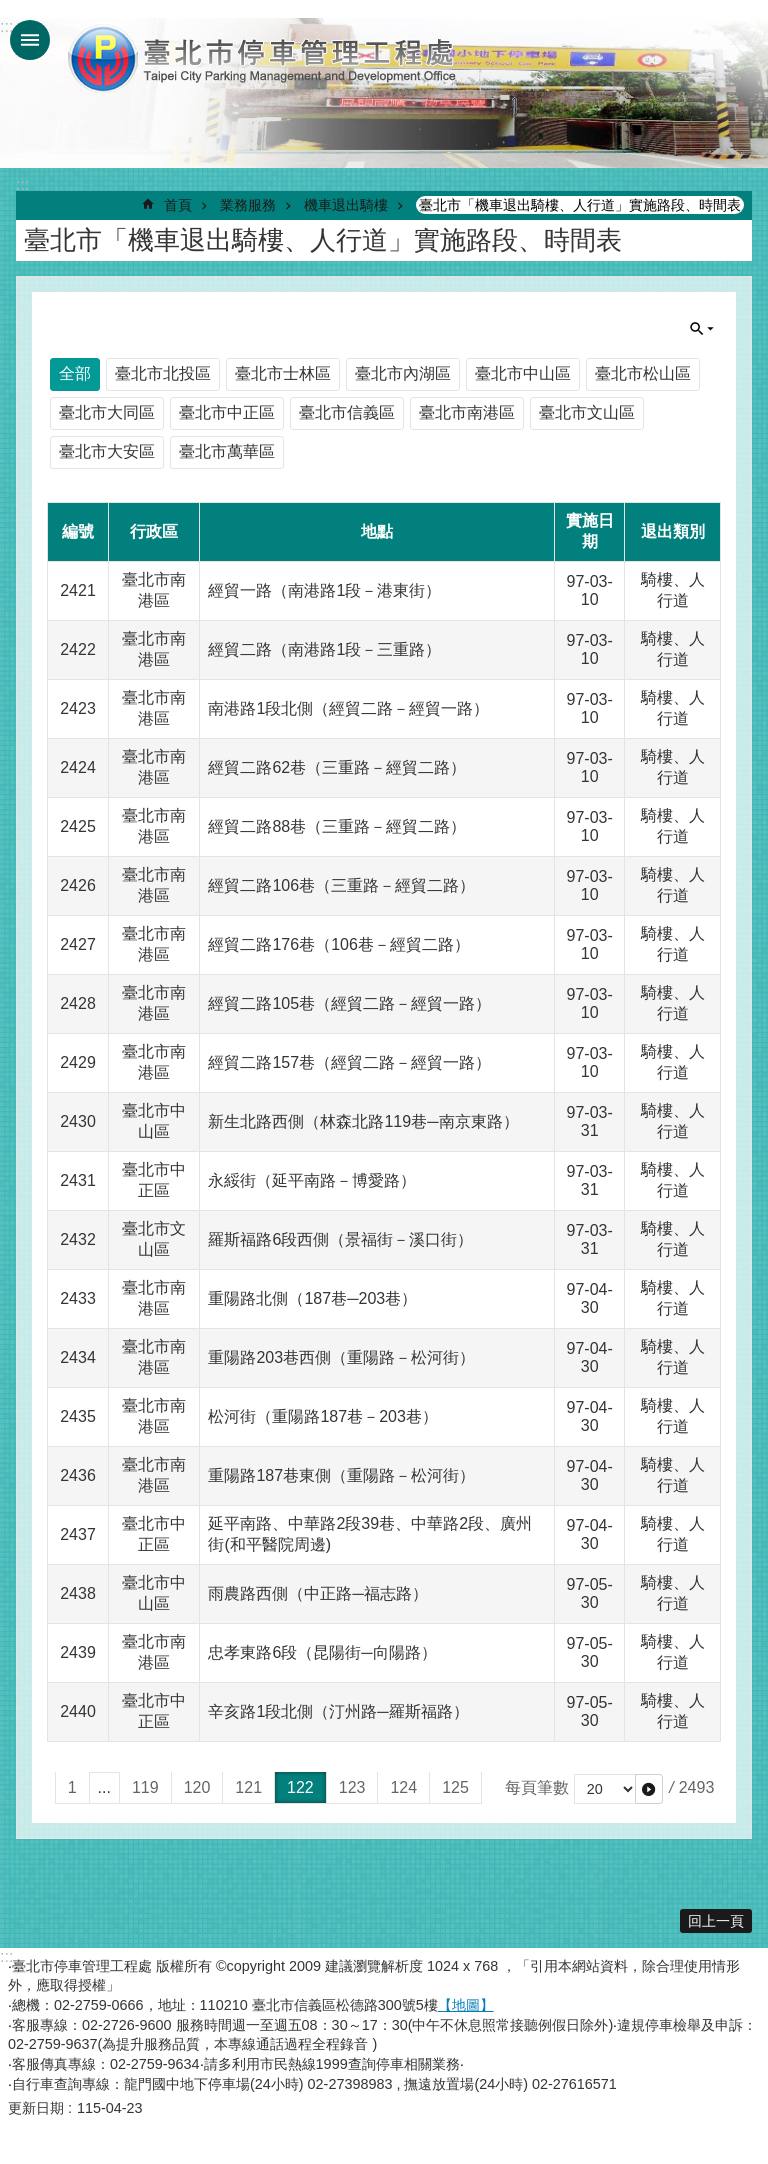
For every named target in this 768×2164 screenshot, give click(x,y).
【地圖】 (466, 2005)
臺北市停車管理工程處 (263, 58)
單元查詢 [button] (702, 329)
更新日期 (36, 2108)
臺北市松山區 (643, 373)
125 (455, 1787)
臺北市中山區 (523, 373)
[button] (649, 1789)
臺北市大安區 (107, 451)
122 (300, 1787)
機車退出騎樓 (346, 205)
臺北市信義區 (347, 412)
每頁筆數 (537, 1787)
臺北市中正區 (227, 412)
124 (403, 1787)
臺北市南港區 (467, 412)
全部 (75, 373)
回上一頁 (716, 1921)
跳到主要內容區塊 (10, 10)
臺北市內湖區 (403, 373)
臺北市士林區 (283, 373)
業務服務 (248, 205)
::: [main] (22, 184)
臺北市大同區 (107, 412)
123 (352, 1787)
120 (197, 1787)
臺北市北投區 (163, 373)
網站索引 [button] (30, 40)
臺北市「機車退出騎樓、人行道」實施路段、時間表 (580, 205)
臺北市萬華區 (227, 451)
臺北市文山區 (587, 412)
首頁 (178, 205)
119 (145, 1787)
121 (248, 1787)
